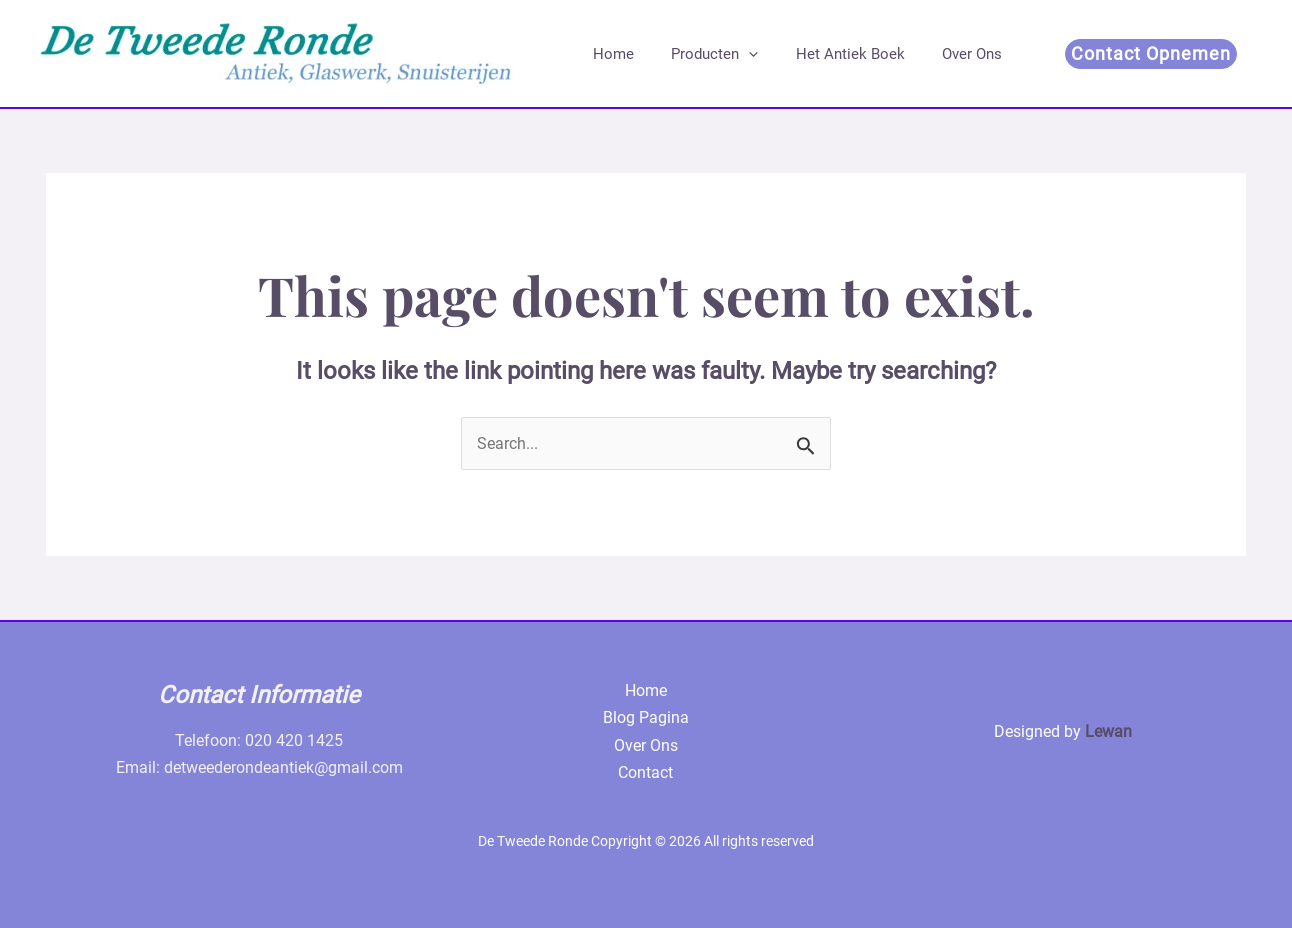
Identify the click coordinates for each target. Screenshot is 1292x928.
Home (609, 54)
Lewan (1108, 731)
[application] (737, 54)
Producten (703, 54)
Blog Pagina (646, 717)
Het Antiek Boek (831, 54)
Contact (645, 772)
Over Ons (946, 54)
